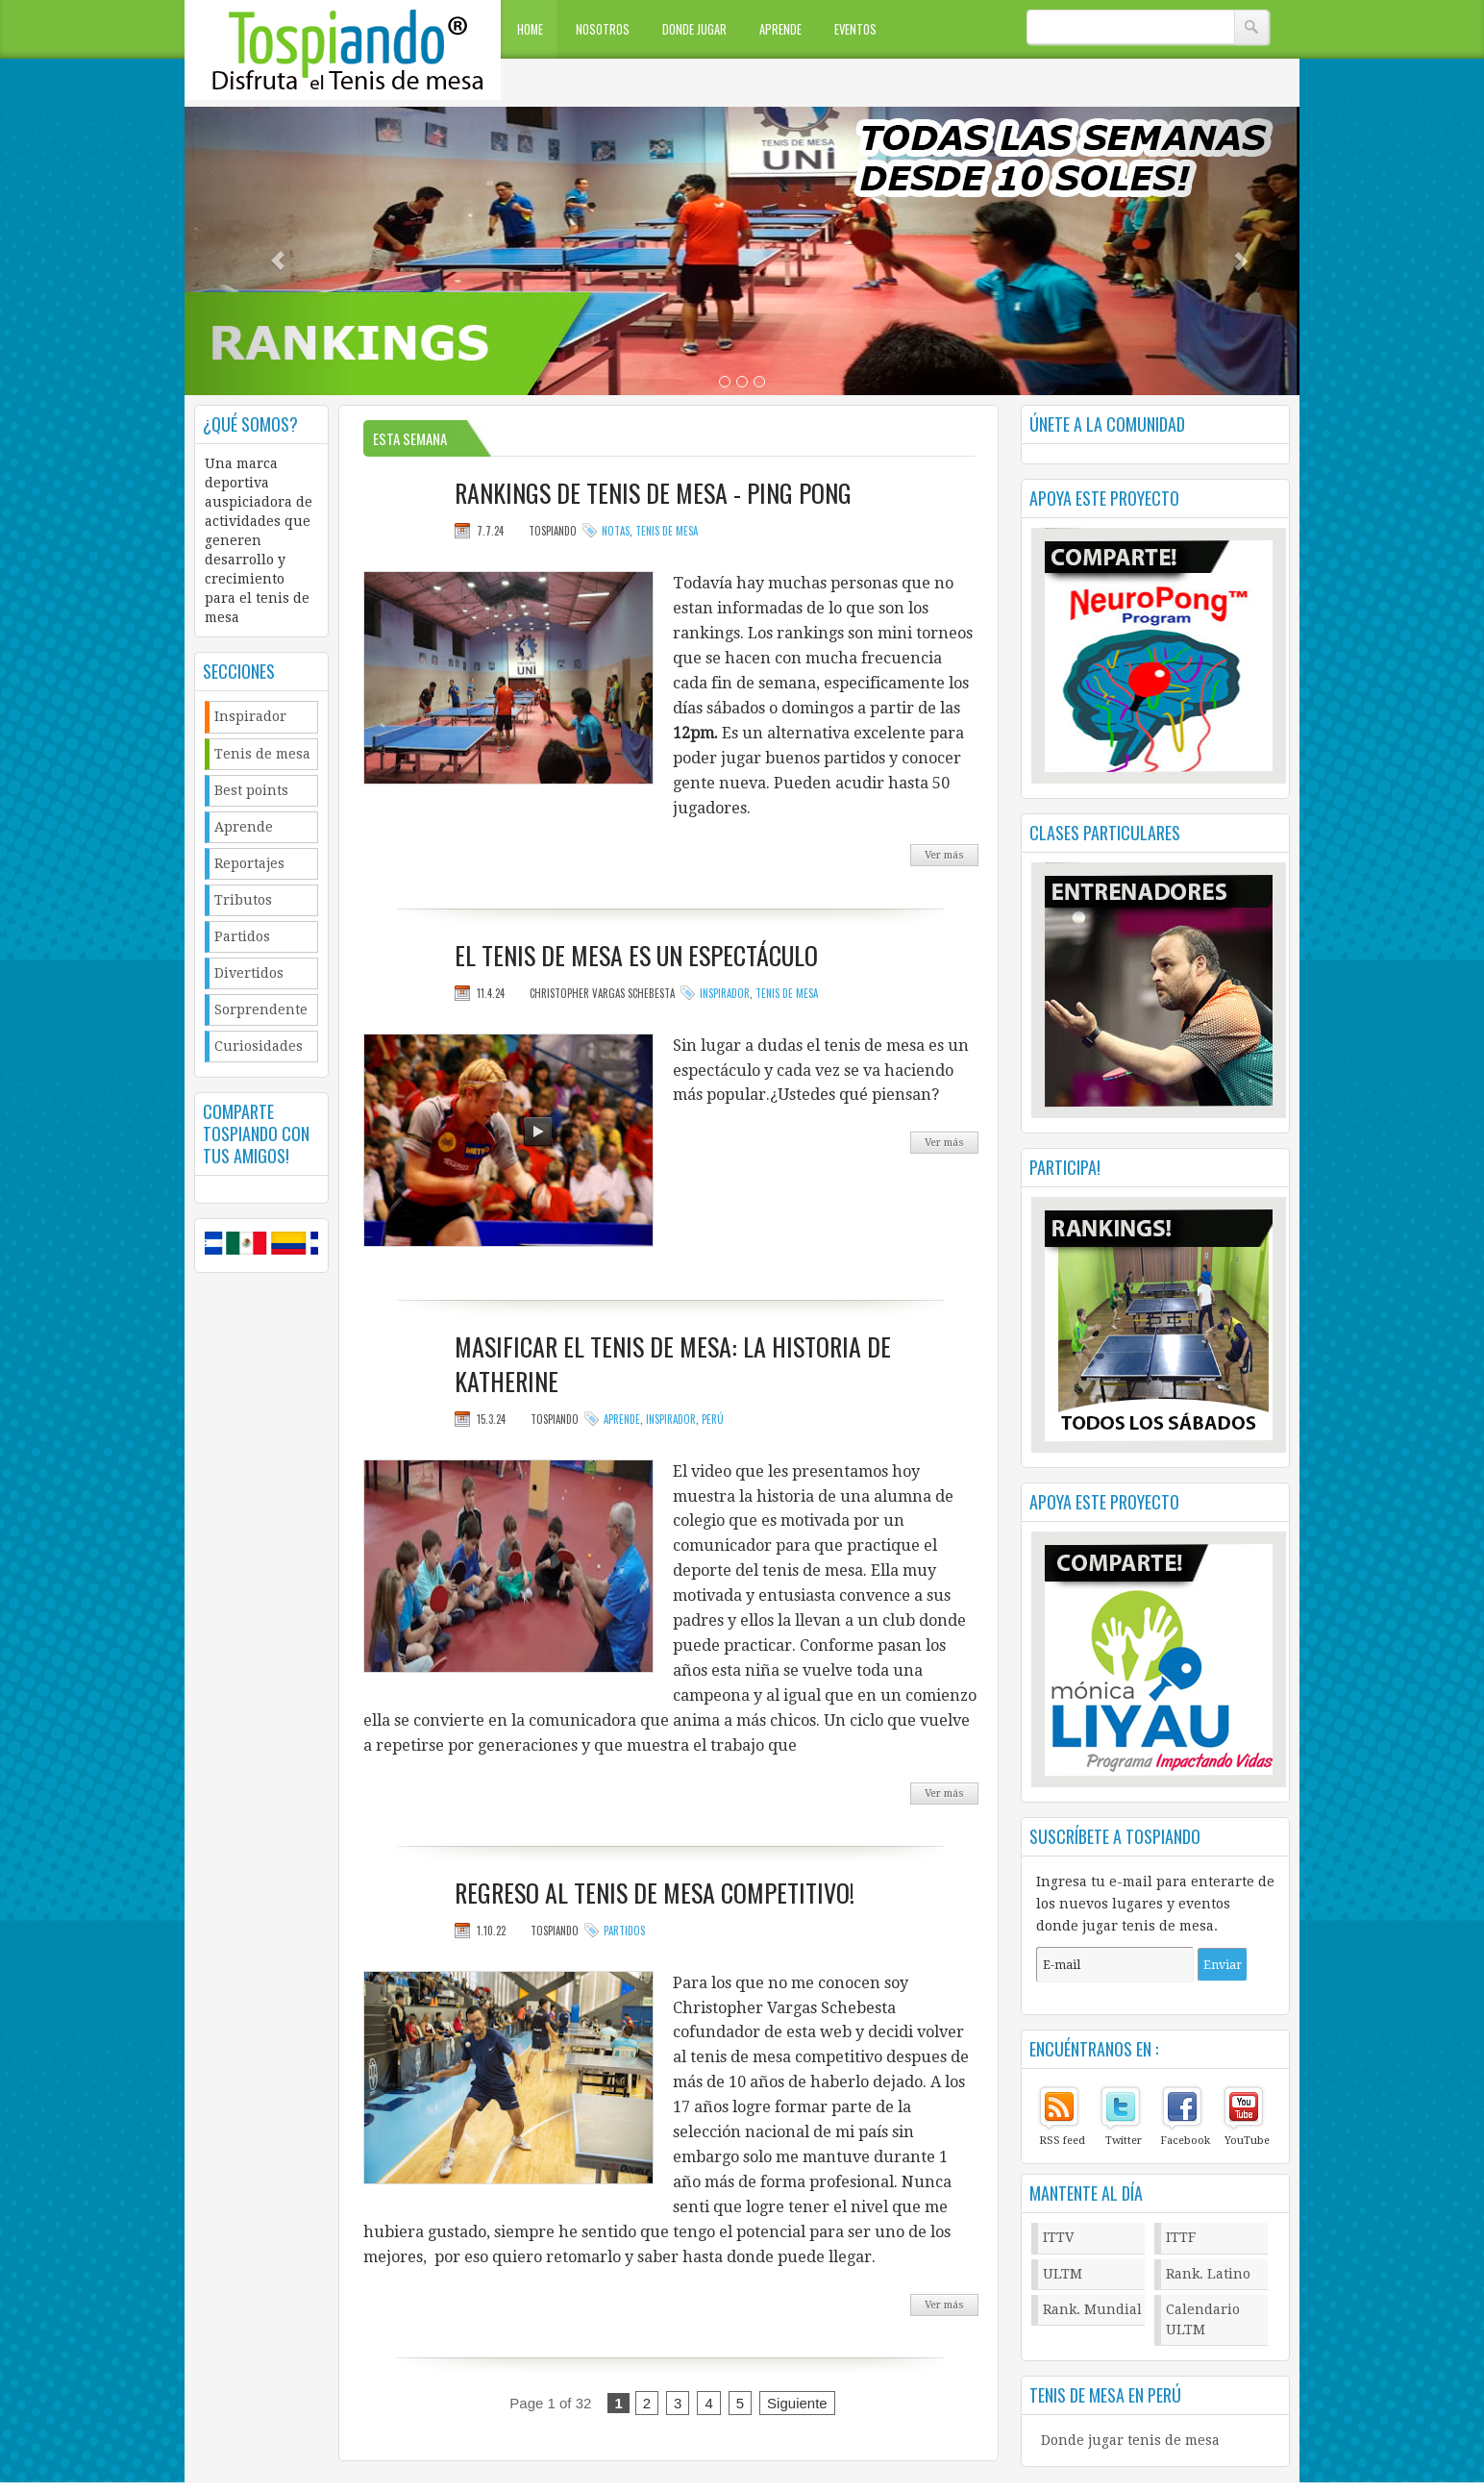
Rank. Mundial (1092, 2309)
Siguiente (797, 2403)
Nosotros (603, 29)
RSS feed (1062, 2140)
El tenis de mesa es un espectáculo (636, 955)
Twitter (1123, 2140)
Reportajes (249, 863)
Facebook (1185, 2140)
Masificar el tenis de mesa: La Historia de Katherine (673, 1364)
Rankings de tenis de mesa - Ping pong (653, 493)
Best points (251, 790)
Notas (616, 530)
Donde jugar (694, 29)
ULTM (1062, 2273)
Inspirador (250, 716)
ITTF (1181, 2237)
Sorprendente (261, 1009)
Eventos (855, 29)
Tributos (243, 900)
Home (530, 29)
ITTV (1059, 2237)
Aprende (780, 29)
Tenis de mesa (262, 753)
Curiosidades (258, 1046)
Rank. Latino (1208, 2273)
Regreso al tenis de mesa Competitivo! (654, 1893)
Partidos (242, 936)
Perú (713, 1419)
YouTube (1247, 2140)
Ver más (944, 855)
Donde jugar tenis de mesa (1130, 2440)
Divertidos (249, 973)
